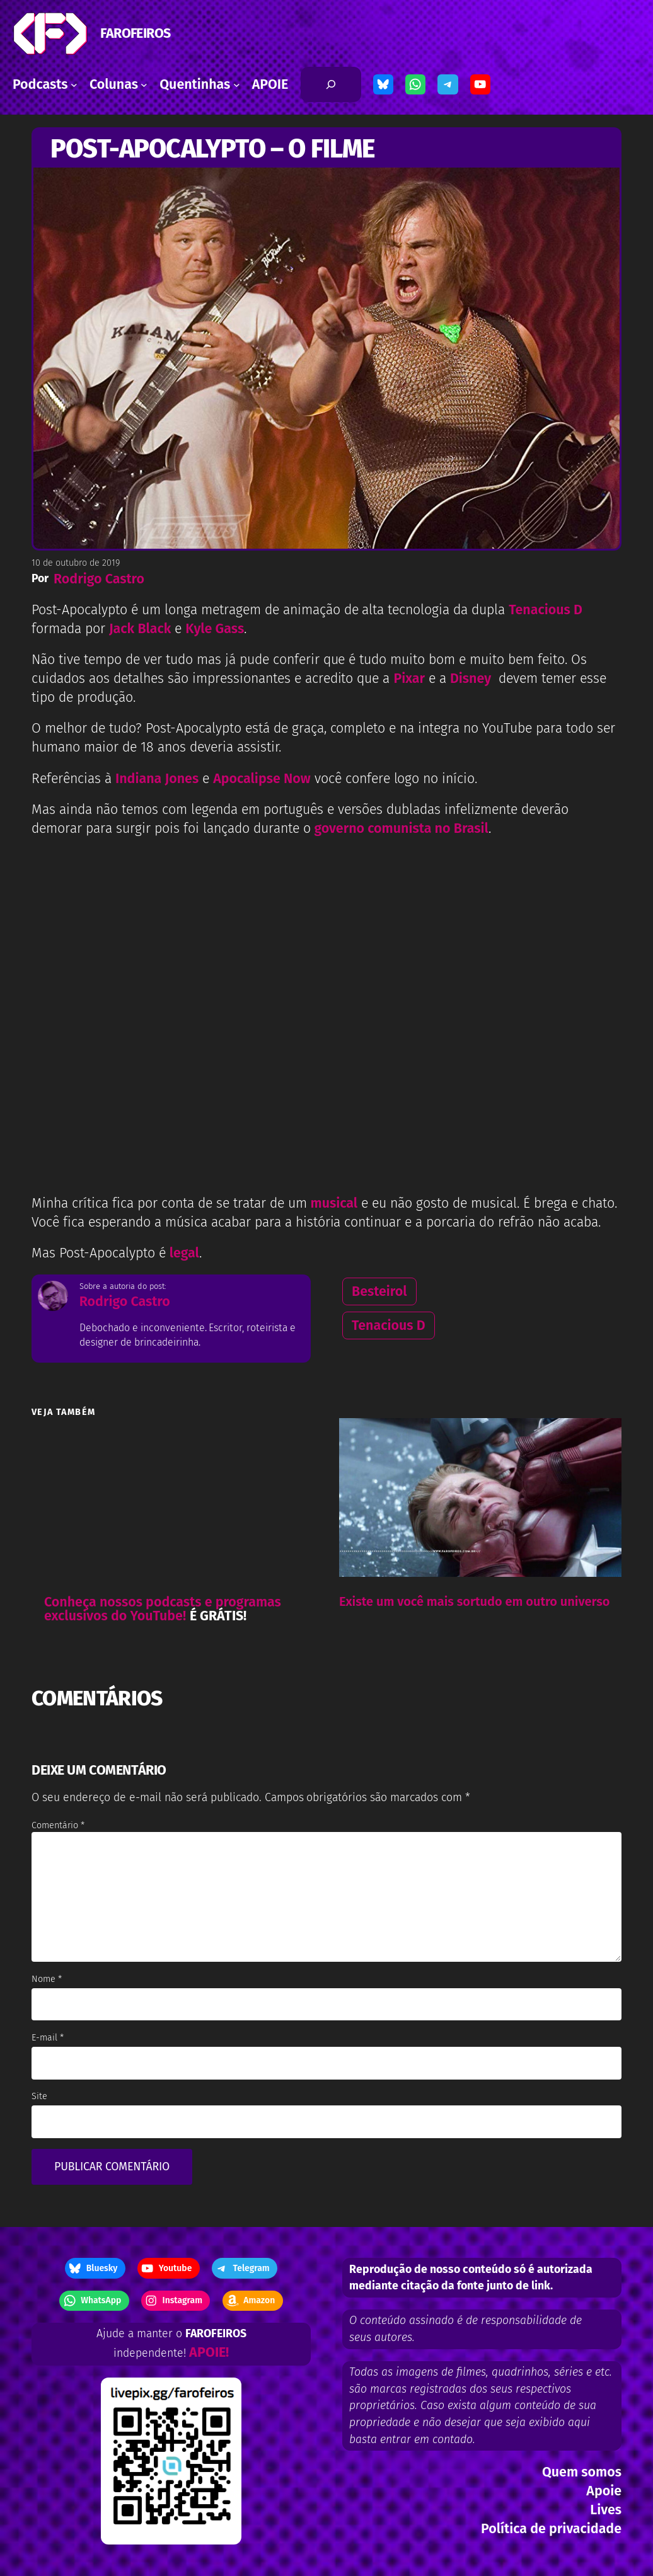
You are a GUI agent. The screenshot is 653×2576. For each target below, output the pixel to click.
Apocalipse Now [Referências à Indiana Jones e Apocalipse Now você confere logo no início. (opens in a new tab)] (261, 778)
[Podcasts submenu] (74, 84)
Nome (47, 1979)
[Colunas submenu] (144, 84)
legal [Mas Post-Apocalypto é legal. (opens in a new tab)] (184, 1253)
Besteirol (379, 1291)
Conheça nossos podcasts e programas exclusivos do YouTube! (162, 1608)
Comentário (58, 1825)
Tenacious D (388, 1325)
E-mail (48, 2037)
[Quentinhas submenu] (236, 84)
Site (39, 2096)
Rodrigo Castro (99, 579)
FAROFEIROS (135, 33)
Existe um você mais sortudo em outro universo (474, 1601)
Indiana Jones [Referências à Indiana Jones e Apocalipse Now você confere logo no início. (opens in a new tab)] (157, 778)
